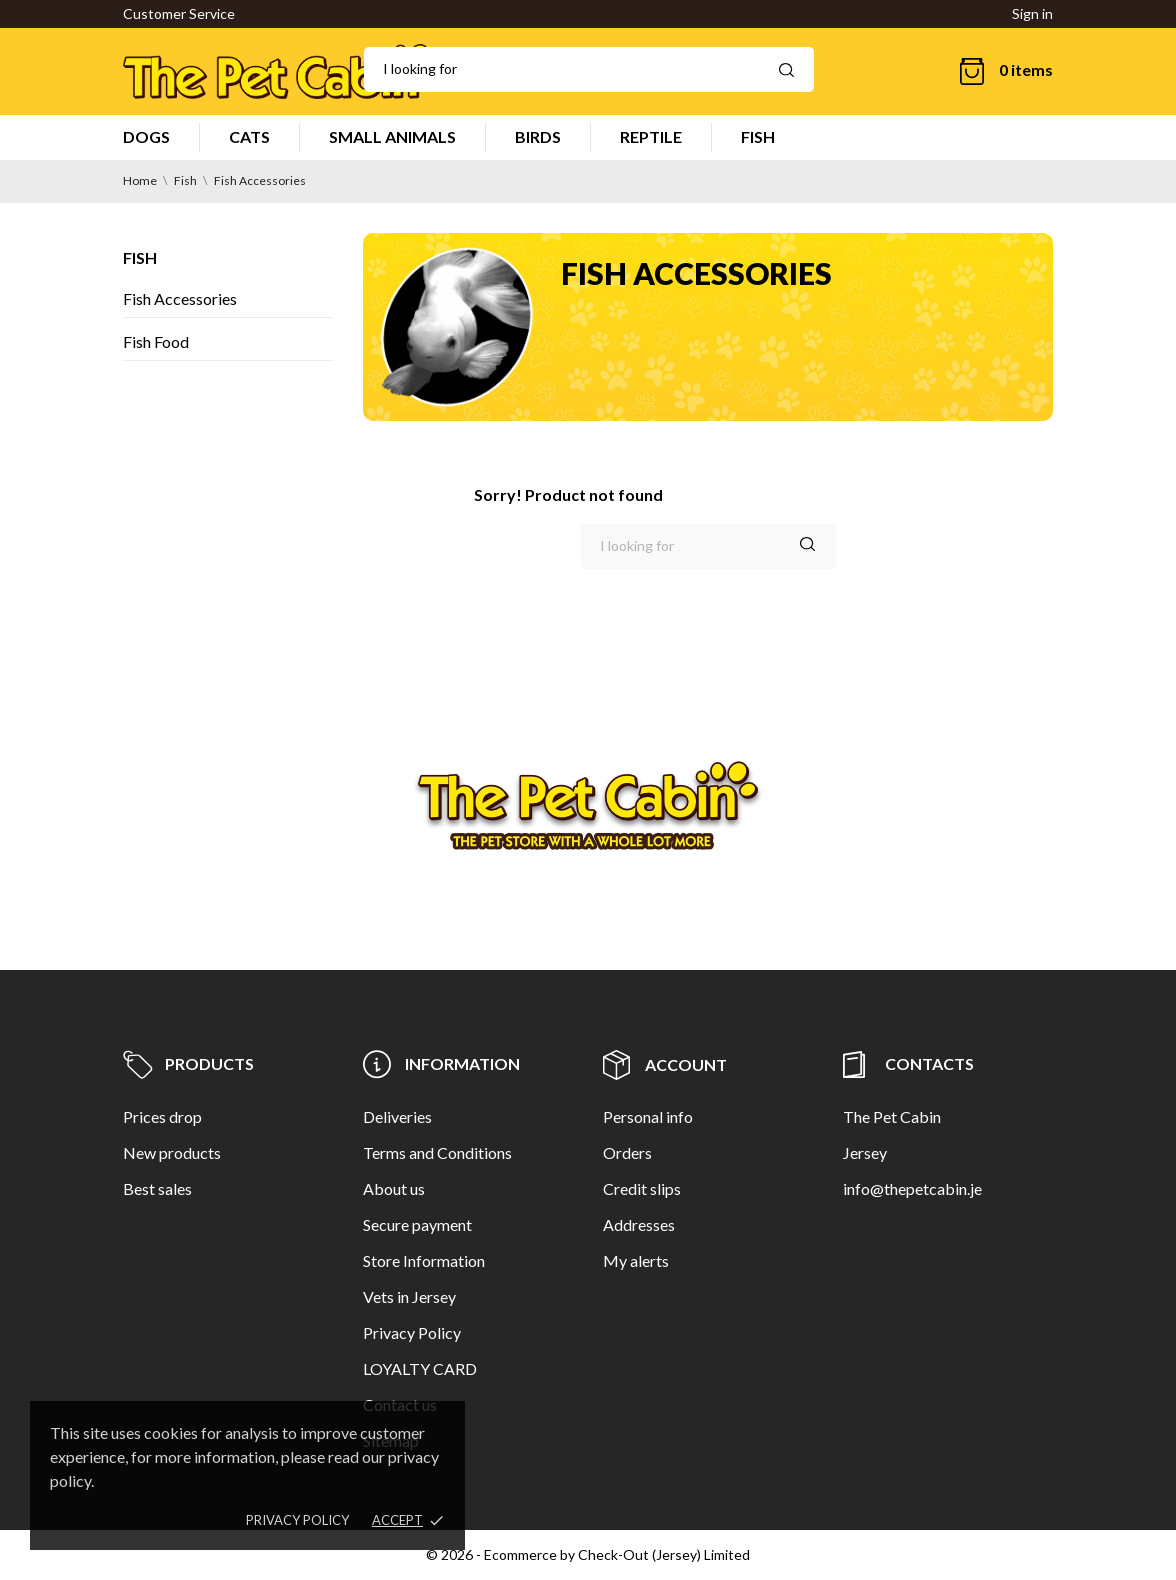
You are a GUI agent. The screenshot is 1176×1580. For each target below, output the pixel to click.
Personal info (648, 1116)
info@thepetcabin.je (912, 1188)
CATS (249, 136)
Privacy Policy (412, 1332)
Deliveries (397, 1116)
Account (665, 1064)
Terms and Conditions (437, 1152)
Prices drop (162, 1116)
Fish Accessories (180, 298)
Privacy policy (297, 1520)
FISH (758, 136)
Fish (140, 257)
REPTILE (651, 136)
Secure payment (417, 1224)
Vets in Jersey (409, 1296)
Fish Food (156, 341)
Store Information (424, 1260)
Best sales (157, 1188)
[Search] (589, 69)
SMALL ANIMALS (392, 136)
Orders (627, 1152)
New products (172, 1152)
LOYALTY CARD (420, 1368)
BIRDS (538, 136)
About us (394, 1188)
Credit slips (642, 1188)
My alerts (636, 1260)
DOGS (146, 136)
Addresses (639, 1224)
